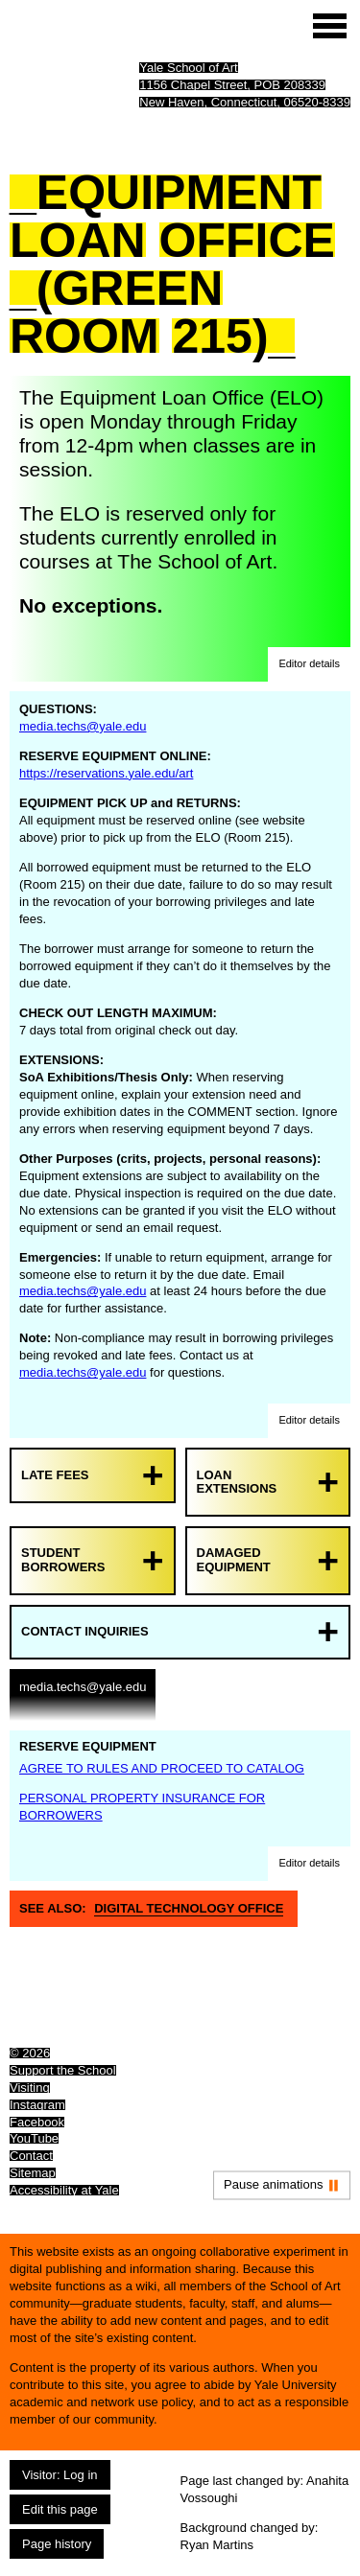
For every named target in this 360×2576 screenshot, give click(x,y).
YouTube (34, 2138)
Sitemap (33, 2173)
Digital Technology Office (188, 1908)
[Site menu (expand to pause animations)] (329, 26)
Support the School (63, 2070)
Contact (31, 2155)
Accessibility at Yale (64, 2190)
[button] (309, 664)
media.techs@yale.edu (82, 726)
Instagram (37, 2105)
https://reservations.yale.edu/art (106, 773)
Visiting (30, 2087)
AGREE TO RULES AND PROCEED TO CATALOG (161, 1768)
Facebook (37, 2122)
